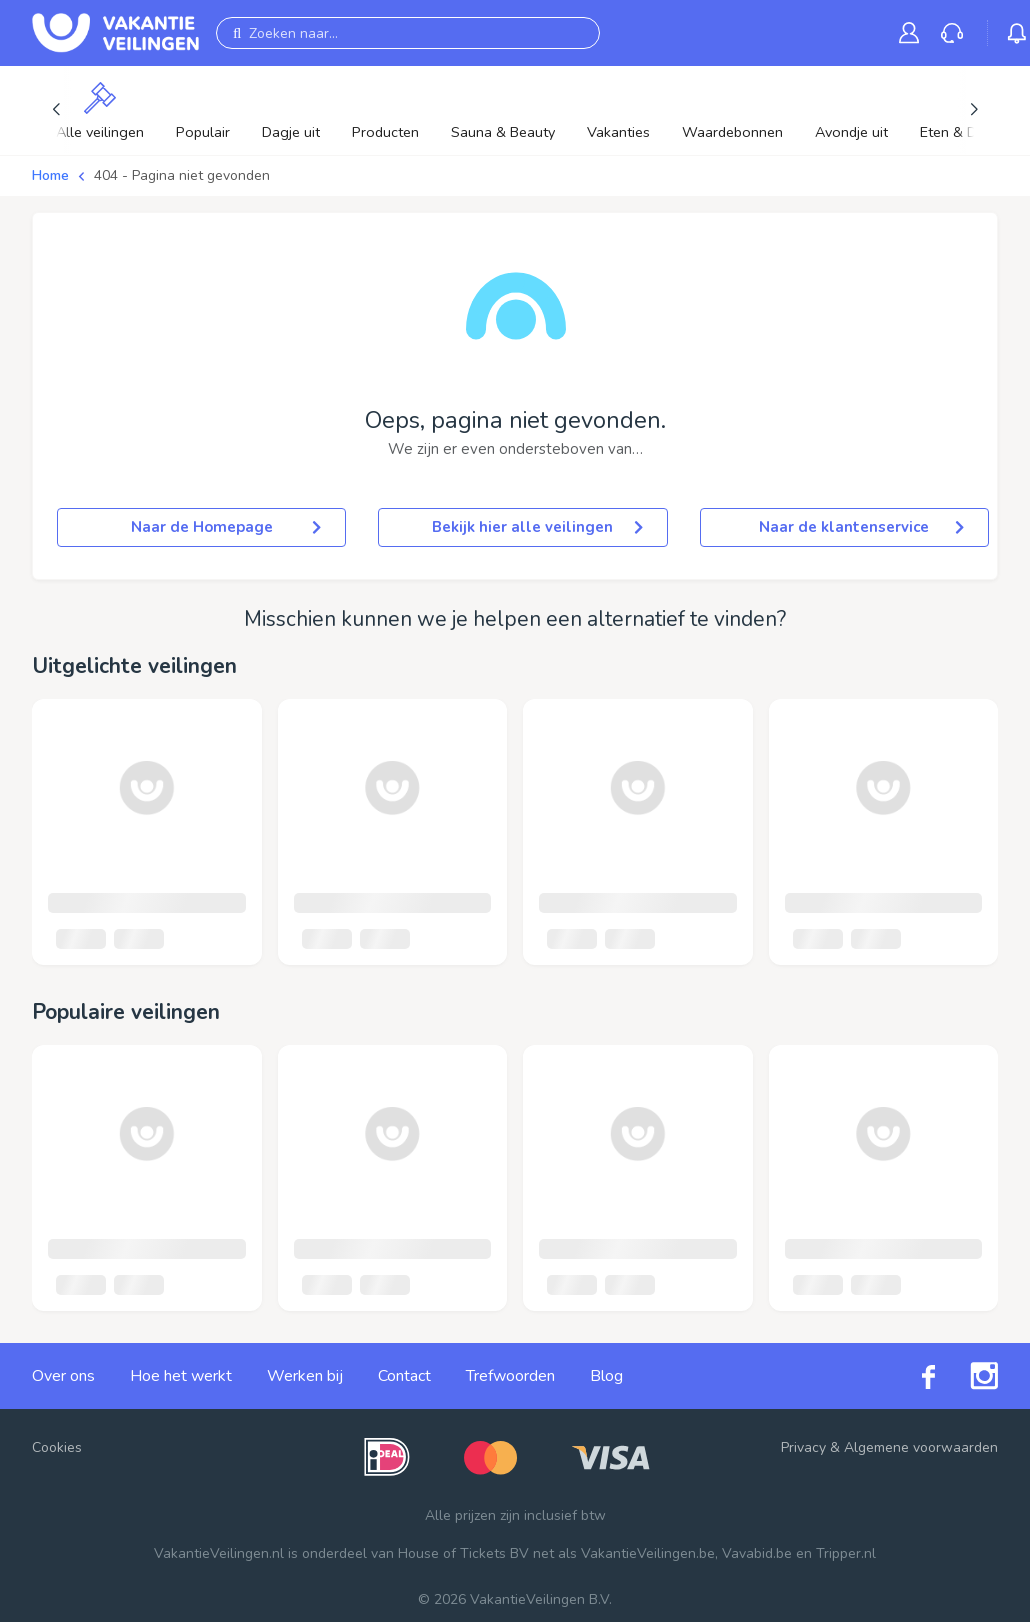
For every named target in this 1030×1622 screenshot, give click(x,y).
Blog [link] (606, 1376)
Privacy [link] (803, 1447)
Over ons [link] (63, 1376)
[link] (913, 32)
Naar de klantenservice (861, 527)
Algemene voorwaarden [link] (921, 1447)
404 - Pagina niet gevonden (182, 175)
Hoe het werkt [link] (181, 1376)
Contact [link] (404, 1376)
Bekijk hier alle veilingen (537, 527)
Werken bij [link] (305, 1376)
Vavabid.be (757, 1553)
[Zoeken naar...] (408, 33)
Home (50, 175)
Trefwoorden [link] (510, 1376)
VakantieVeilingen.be (648, 1553)
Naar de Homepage (226, 527)
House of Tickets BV (463, 1553)
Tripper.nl (846, 1553)
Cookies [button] (57, 1447)
